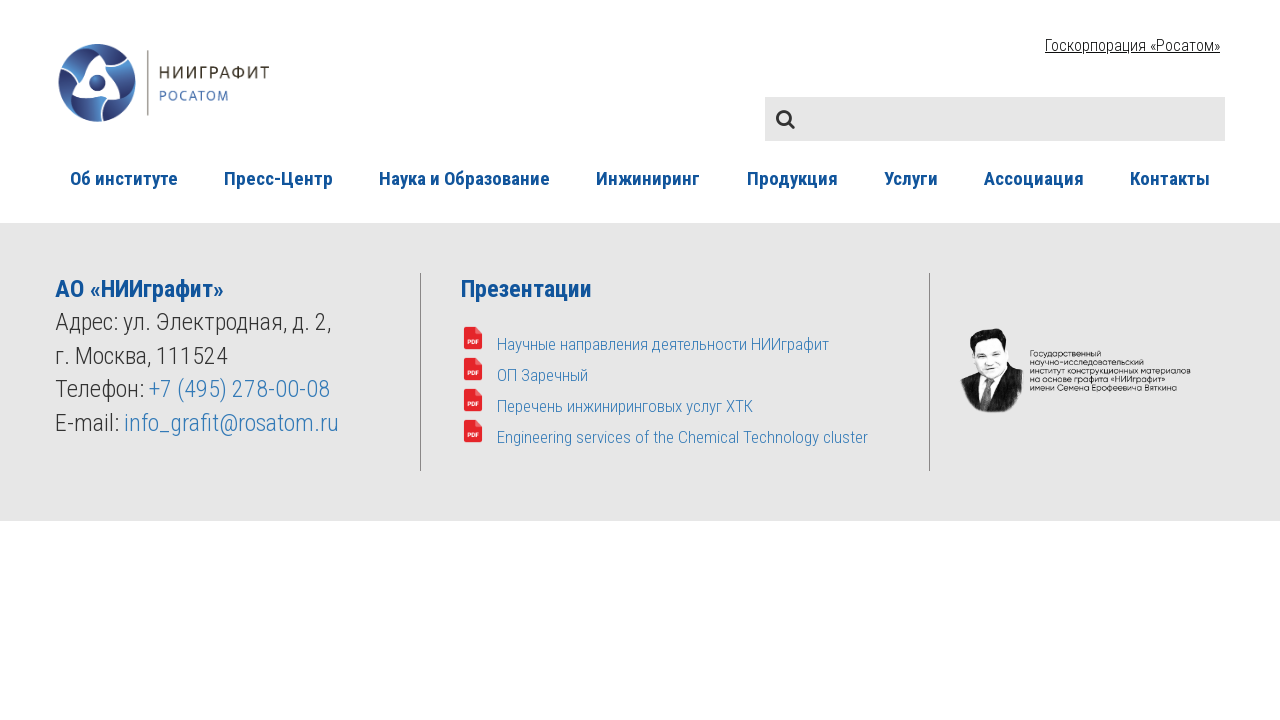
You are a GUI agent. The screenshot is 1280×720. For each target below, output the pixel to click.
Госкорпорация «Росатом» (1132, 45)
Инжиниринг (648, 178)
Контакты (1170, 178)
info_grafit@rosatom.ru (231, 423)
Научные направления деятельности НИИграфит (663, 344)
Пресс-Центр (278, 178)
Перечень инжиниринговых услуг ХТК (625, 406)
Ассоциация (1034, 178)
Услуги (911, 178)
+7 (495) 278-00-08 (239, 389)
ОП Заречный (542, 375)
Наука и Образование (464, 178)
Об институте (124, 178)
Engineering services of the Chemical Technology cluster (682, 437)
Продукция (792, 178)
